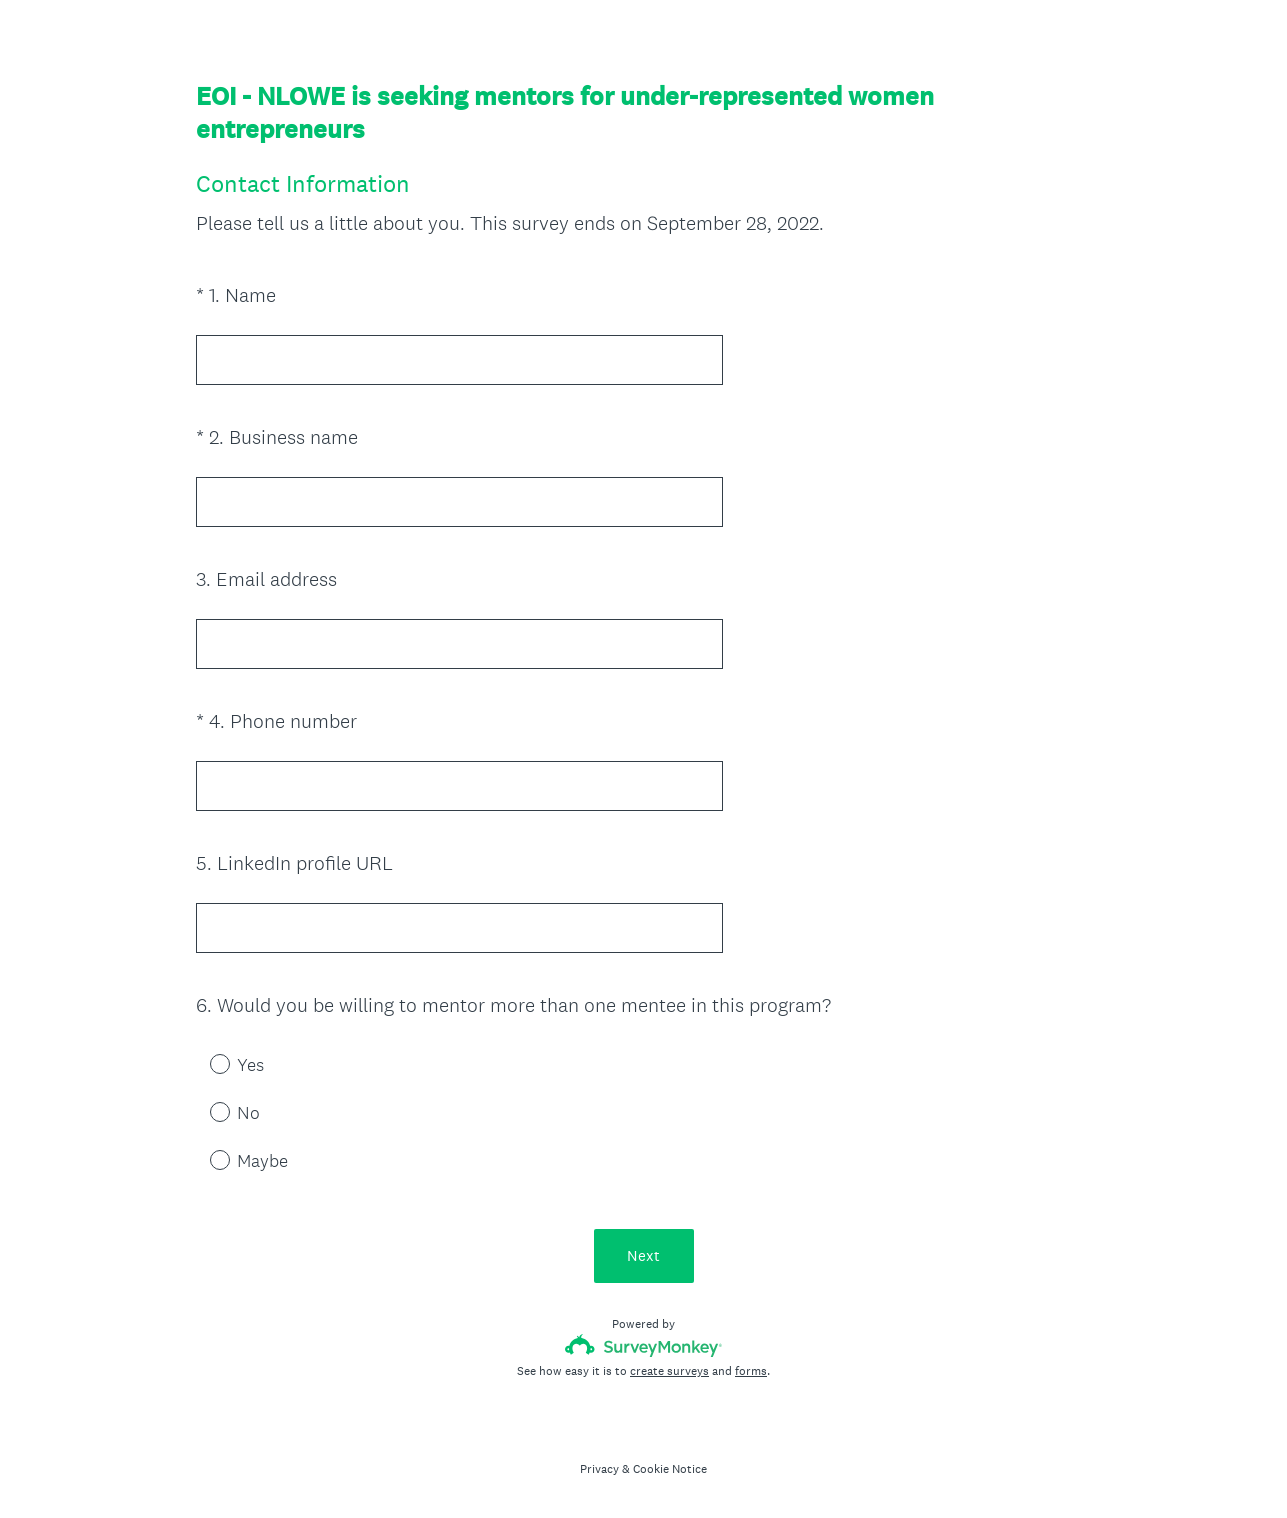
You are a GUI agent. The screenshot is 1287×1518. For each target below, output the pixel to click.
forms (751, 1371)
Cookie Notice (670, 1469)
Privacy (599, 1469)
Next (643, 1255)
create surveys (669, 1371)
